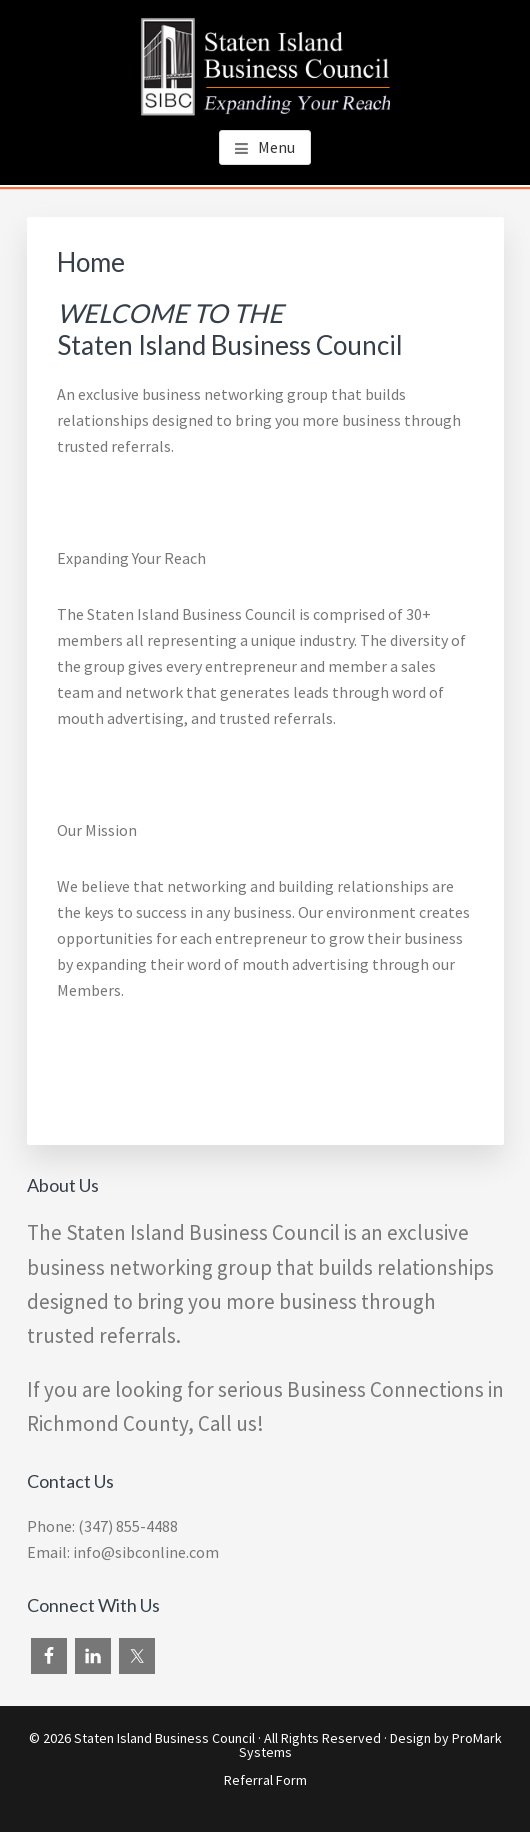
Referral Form (265, 1780)
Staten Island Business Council (164, 1738)
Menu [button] (276, 147)
